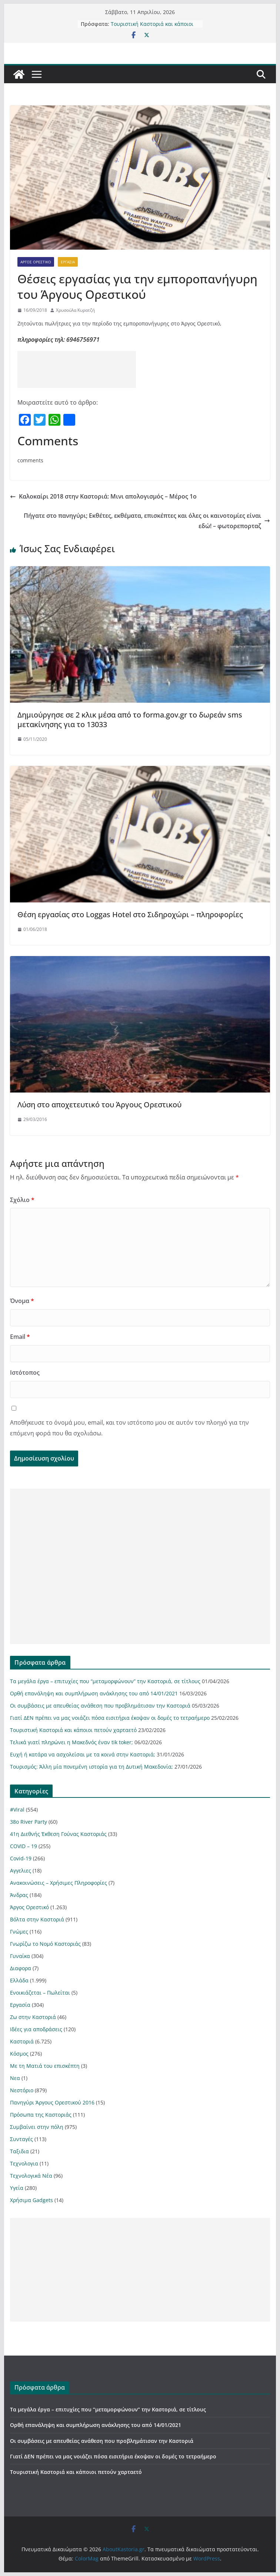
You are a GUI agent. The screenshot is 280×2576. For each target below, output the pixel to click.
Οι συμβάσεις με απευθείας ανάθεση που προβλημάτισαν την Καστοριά (100, 1705)
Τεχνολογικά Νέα (31, 2175)
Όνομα (22, 1301)
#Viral (17, 1809)
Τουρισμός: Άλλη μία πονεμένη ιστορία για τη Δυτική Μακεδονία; (91, 1766)
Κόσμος (19, 2053)
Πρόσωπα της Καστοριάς (40, 2114)
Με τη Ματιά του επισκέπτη (45, 2065)
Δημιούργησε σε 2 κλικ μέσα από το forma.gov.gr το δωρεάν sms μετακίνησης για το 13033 (129, 719)
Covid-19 (20, 1858)
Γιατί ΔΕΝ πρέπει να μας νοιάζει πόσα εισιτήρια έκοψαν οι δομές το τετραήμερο (110, 1717)
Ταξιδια (19, 2151)
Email (20, 1337)
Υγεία (16, 2187)
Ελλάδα (19, 1980)
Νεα (15, 2078)
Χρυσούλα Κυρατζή (75, 310)
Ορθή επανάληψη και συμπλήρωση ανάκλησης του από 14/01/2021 (94, 1693)
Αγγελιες (20, 1870)
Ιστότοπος (25, 1372)
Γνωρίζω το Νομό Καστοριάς (45, 1943)
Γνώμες (19, 1931)
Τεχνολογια (24, 2163)
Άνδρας (19, 1894)
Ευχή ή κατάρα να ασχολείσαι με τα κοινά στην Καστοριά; (82, 1754)
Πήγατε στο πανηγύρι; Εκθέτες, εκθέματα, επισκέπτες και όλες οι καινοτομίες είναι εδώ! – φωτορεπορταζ (147, 521)
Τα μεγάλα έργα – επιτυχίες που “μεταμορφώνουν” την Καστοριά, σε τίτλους (105, 1681)
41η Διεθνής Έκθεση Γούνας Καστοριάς (58, 1833)
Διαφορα (20, 1968)
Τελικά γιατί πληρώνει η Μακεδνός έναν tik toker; (71, 1742)
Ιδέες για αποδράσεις (36, 2029)
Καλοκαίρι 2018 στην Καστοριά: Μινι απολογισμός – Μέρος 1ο (103, 496)
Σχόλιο (22, 1200)
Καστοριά (22, 2041)
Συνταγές (21, 2139)
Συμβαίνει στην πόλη (36, 2126)
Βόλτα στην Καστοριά (37, 1919)
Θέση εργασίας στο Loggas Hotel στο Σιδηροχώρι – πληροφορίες (130, 914)
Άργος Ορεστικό (35, 261)
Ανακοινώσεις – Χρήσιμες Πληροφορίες (58, 1882)
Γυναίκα (20, 1955)
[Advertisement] (76, 369)
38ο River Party (28, 1821)
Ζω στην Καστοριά (33, 2016)
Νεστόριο (21, 2090)
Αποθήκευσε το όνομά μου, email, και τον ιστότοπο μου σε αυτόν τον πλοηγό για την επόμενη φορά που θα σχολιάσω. (129, 1427)
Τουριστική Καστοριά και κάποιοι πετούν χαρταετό (152, 27)
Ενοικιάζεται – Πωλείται (40, 1992)
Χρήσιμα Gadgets (31, 2200)
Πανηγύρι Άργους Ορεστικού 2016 (52, 2102)
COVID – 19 (23, 1846)
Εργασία (68, 261)
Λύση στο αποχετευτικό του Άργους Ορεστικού (99, 1105)
